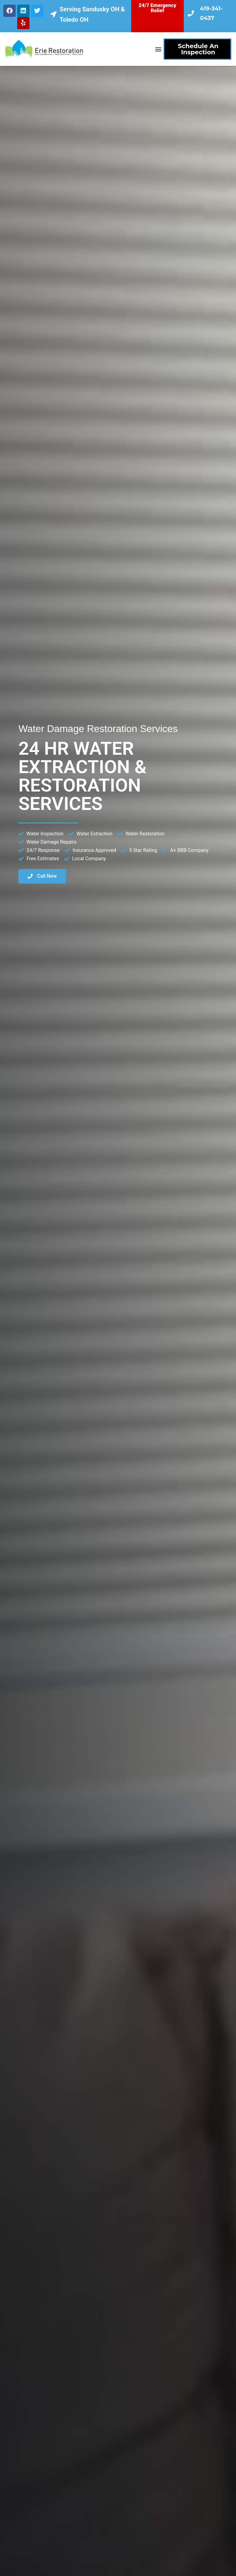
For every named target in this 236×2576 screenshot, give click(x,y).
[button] (158, 49)
